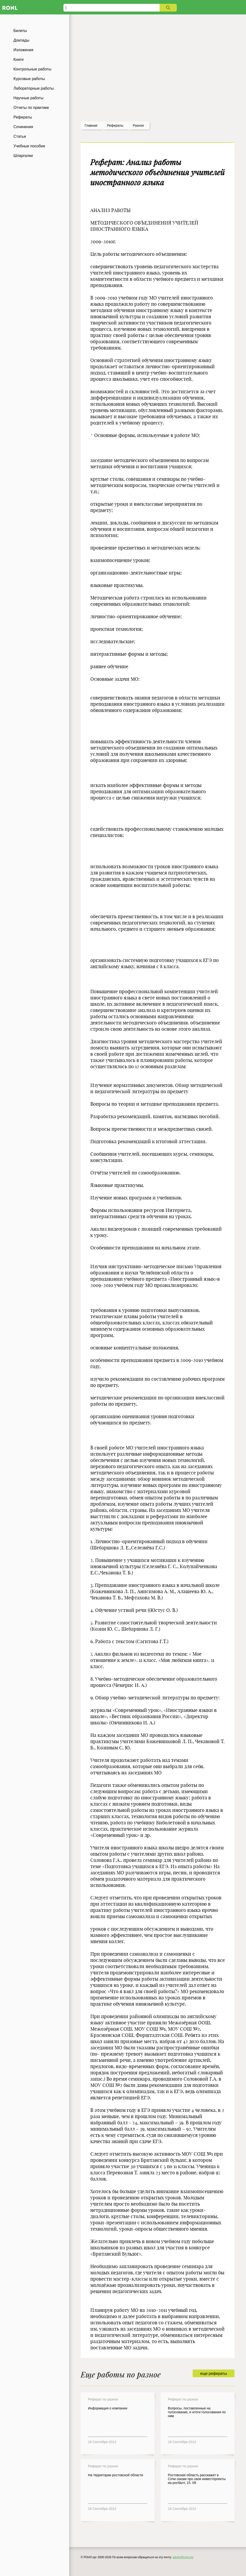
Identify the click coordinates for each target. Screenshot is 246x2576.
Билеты (20, 31)
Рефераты (22, 117)
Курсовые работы (29, 79)
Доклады (21, 40)
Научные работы (28, 98)
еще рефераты (213, 2373)
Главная (91, 125)
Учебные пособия (29, 146)
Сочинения (23, 127)
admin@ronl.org (183, 2557)
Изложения (23, 50)
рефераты (115, 125)
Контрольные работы (32, 69)
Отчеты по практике (31, 108)
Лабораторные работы (33, 88)
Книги (18, 59)
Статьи (19, 136)
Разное (138, 125)
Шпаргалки (23, 156)
